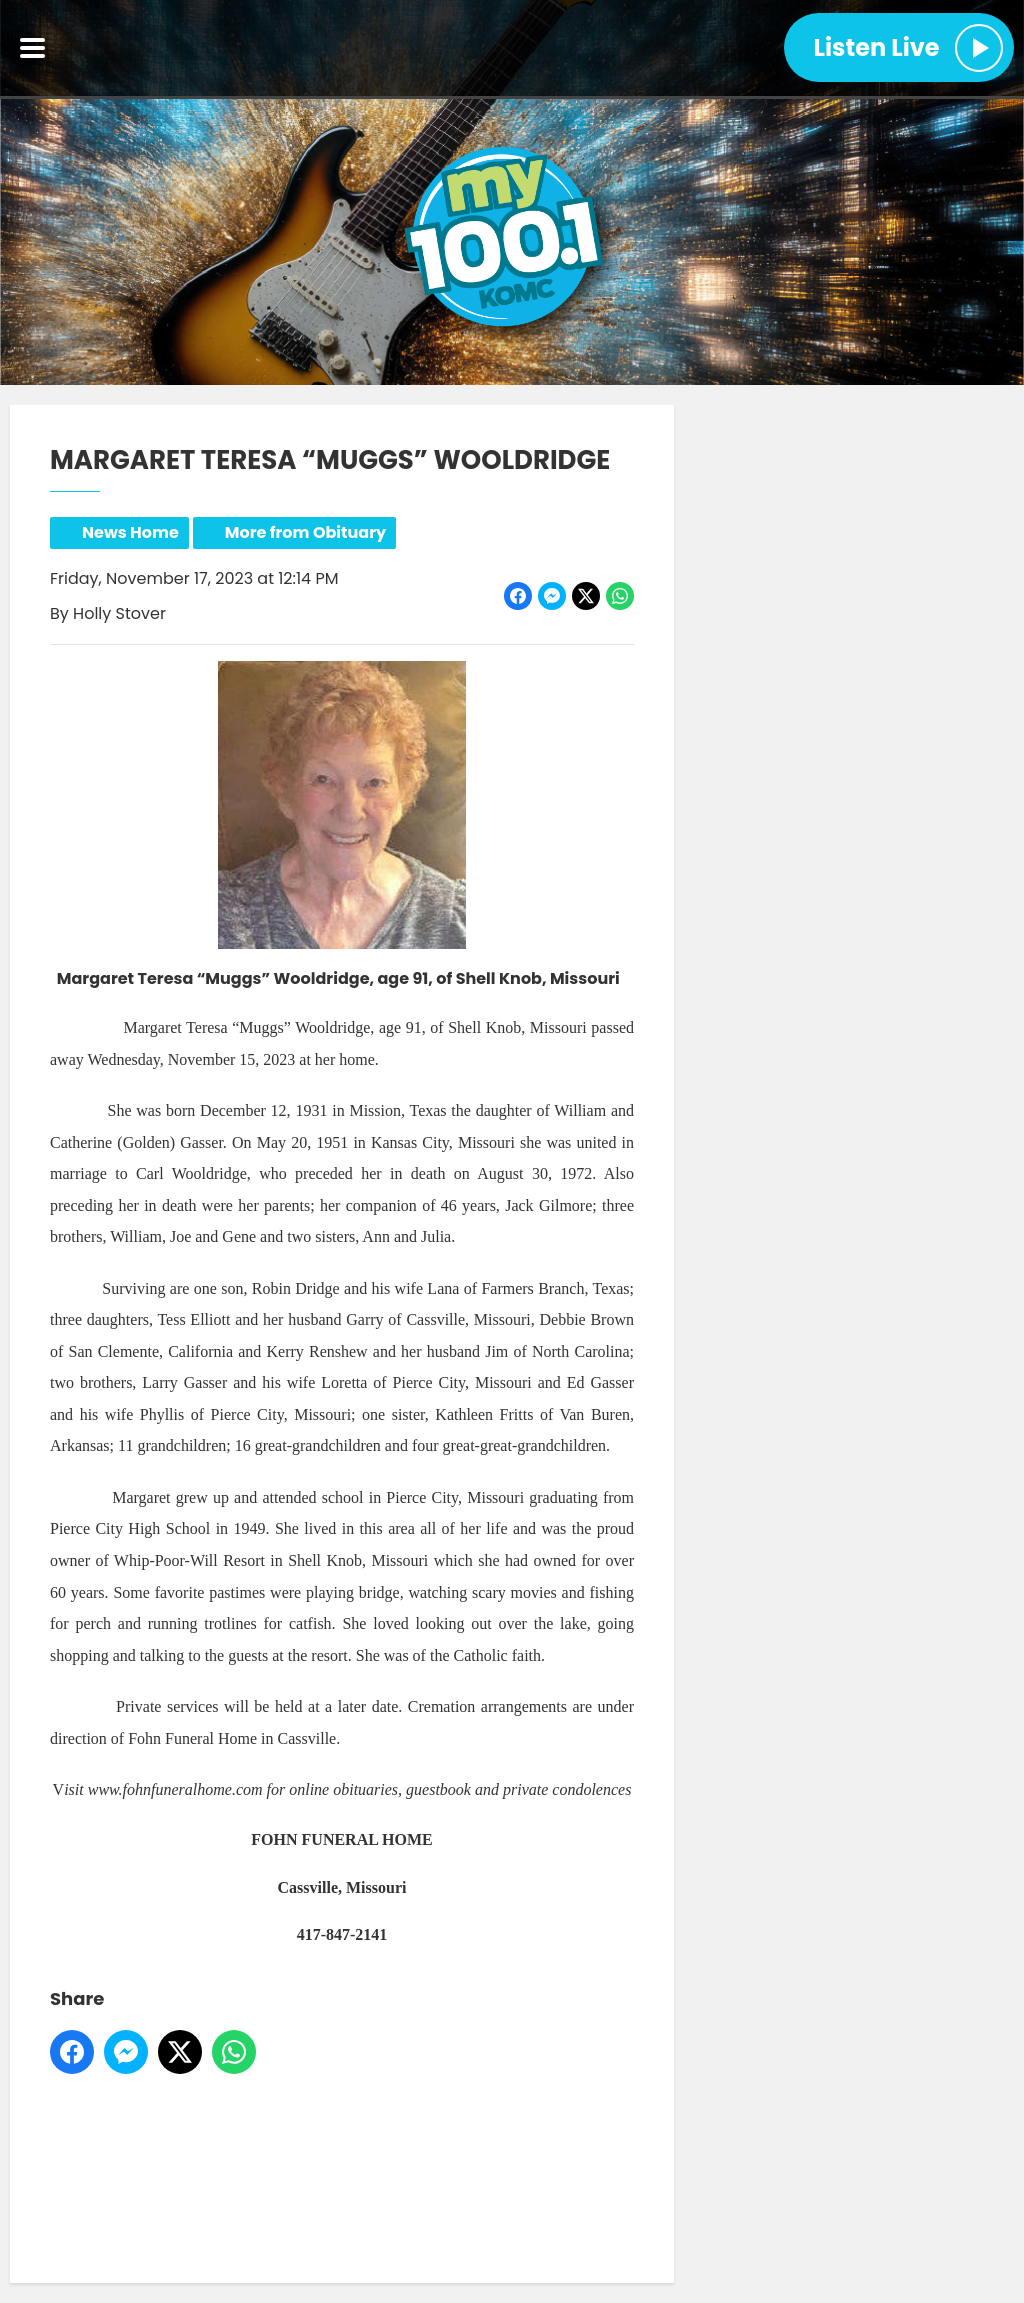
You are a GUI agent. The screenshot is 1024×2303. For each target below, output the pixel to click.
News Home (130, 532)
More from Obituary (305, 532)
